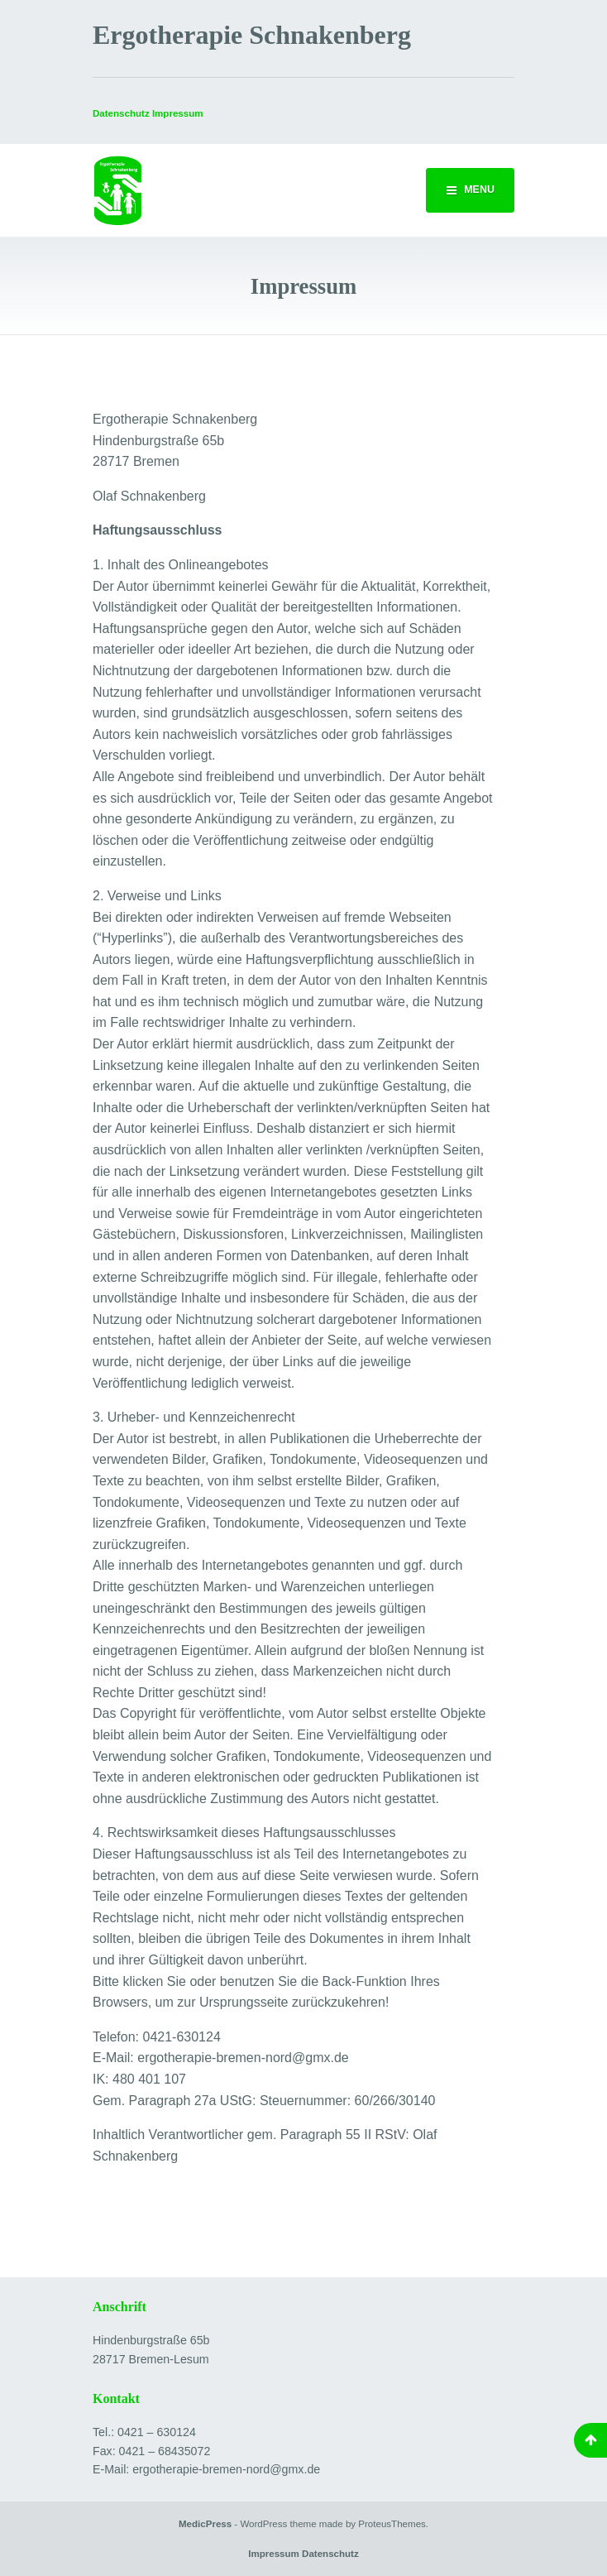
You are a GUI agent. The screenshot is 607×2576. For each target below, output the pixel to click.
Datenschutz (121, 113)
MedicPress (205, 2524)
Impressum (273, 2554)
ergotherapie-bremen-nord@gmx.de (226, 2469)
